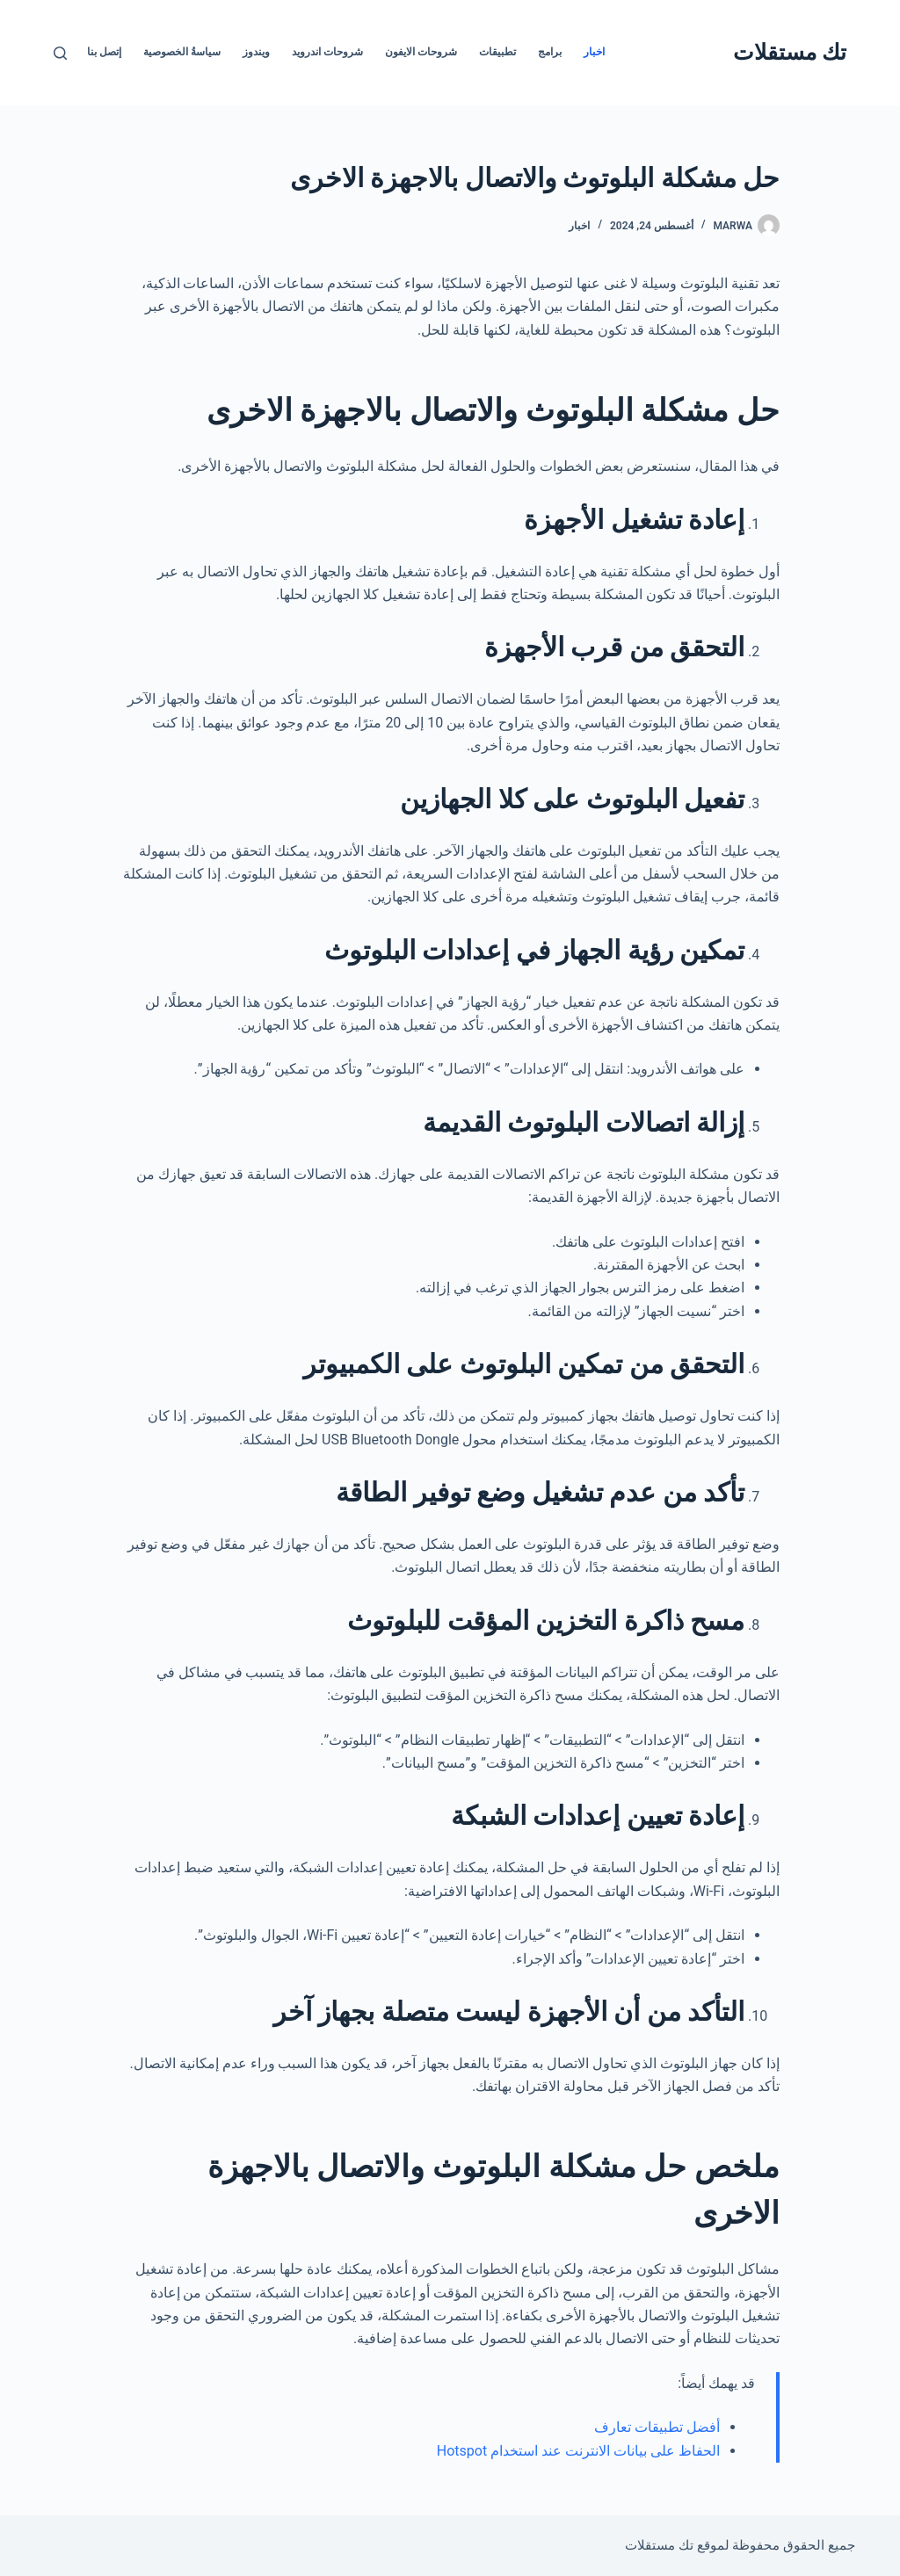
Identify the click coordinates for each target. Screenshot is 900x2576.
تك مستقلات (789, 52)
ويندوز (256, 52)
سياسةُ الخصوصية (182, 52)
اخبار (594, 52)
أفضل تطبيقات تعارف (657, 2427)
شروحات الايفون (421, 52)
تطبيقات (497, 52)
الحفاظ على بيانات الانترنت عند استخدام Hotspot (578, 2450)
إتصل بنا (104, 52)
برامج (550, 52)
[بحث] (60, 53)
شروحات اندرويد (327, 52)
